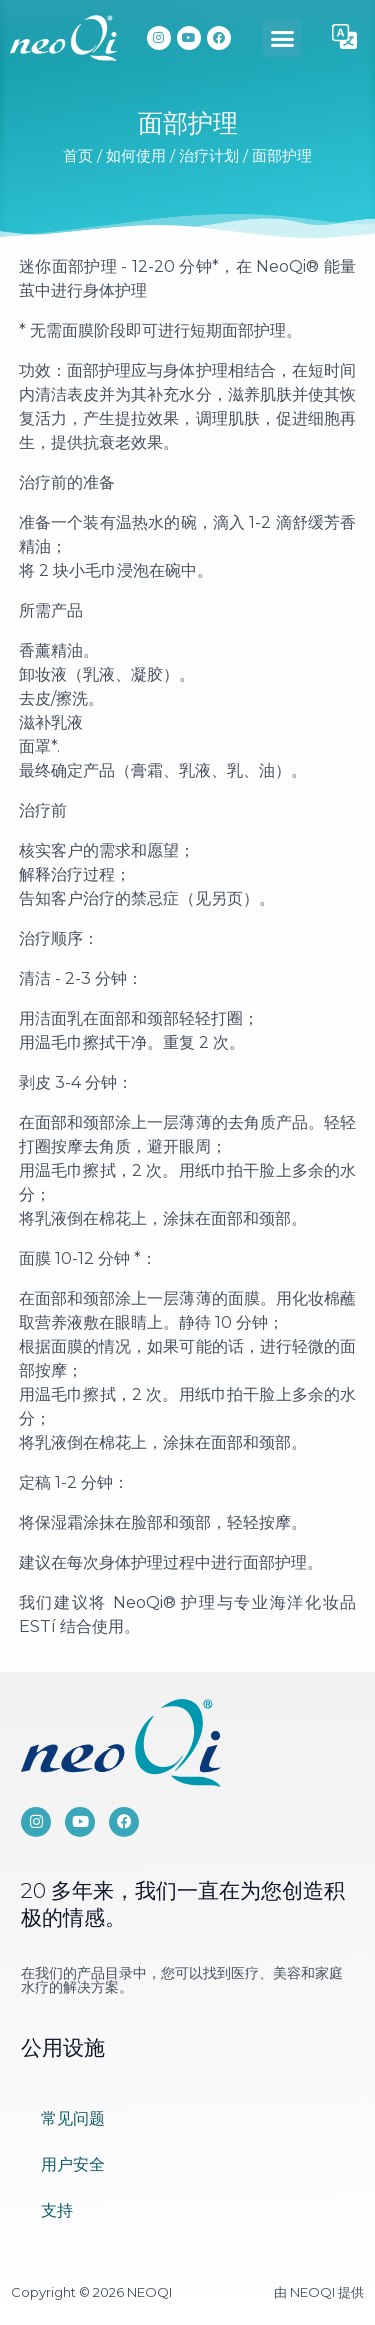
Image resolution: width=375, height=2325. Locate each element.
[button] (282, 38)
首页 (78, 155)
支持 (57, 2210)
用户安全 (73, 2164)
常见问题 (73, 2118)
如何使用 (136, 155)
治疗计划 (209, 155)
